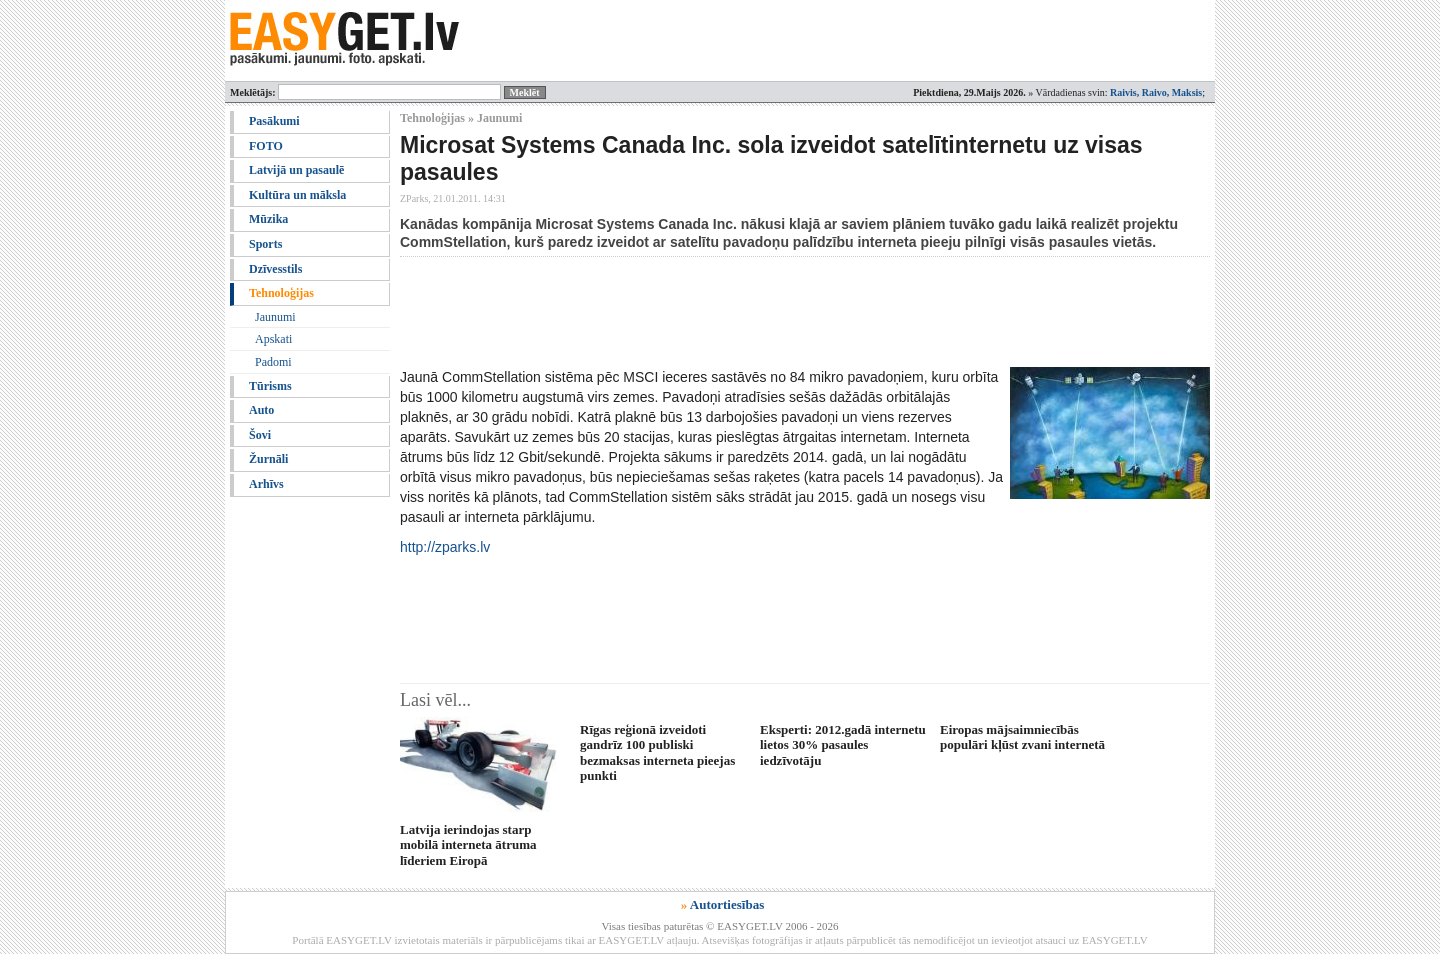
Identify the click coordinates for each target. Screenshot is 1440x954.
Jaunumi (275, 317)
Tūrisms (270, 386)
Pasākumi (274, 121)
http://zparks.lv (445, 547)
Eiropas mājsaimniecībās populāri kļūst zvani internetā (1022, 737)
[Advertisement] (764, 312)
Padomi (273, 362)
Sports (265, 244)
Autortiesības (727, 904)
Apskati (273, 339)
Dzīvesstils (275, 269)
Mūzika (268, 219)
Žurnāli (268, 459)
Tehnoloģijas (281, 293)
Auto (261, 410)
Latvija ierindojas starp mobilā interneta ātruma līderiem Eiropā (468, 845)
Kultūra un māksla (297, 195)
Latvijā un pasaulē (296, 170)
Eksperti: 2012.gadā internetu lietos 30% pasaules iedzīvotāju (843, 745)
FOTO (266, 146)
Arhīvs (266, 484)
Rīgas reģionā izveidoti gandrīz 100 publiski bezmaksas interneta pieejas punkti (657, 752)
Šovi (260, 435)
